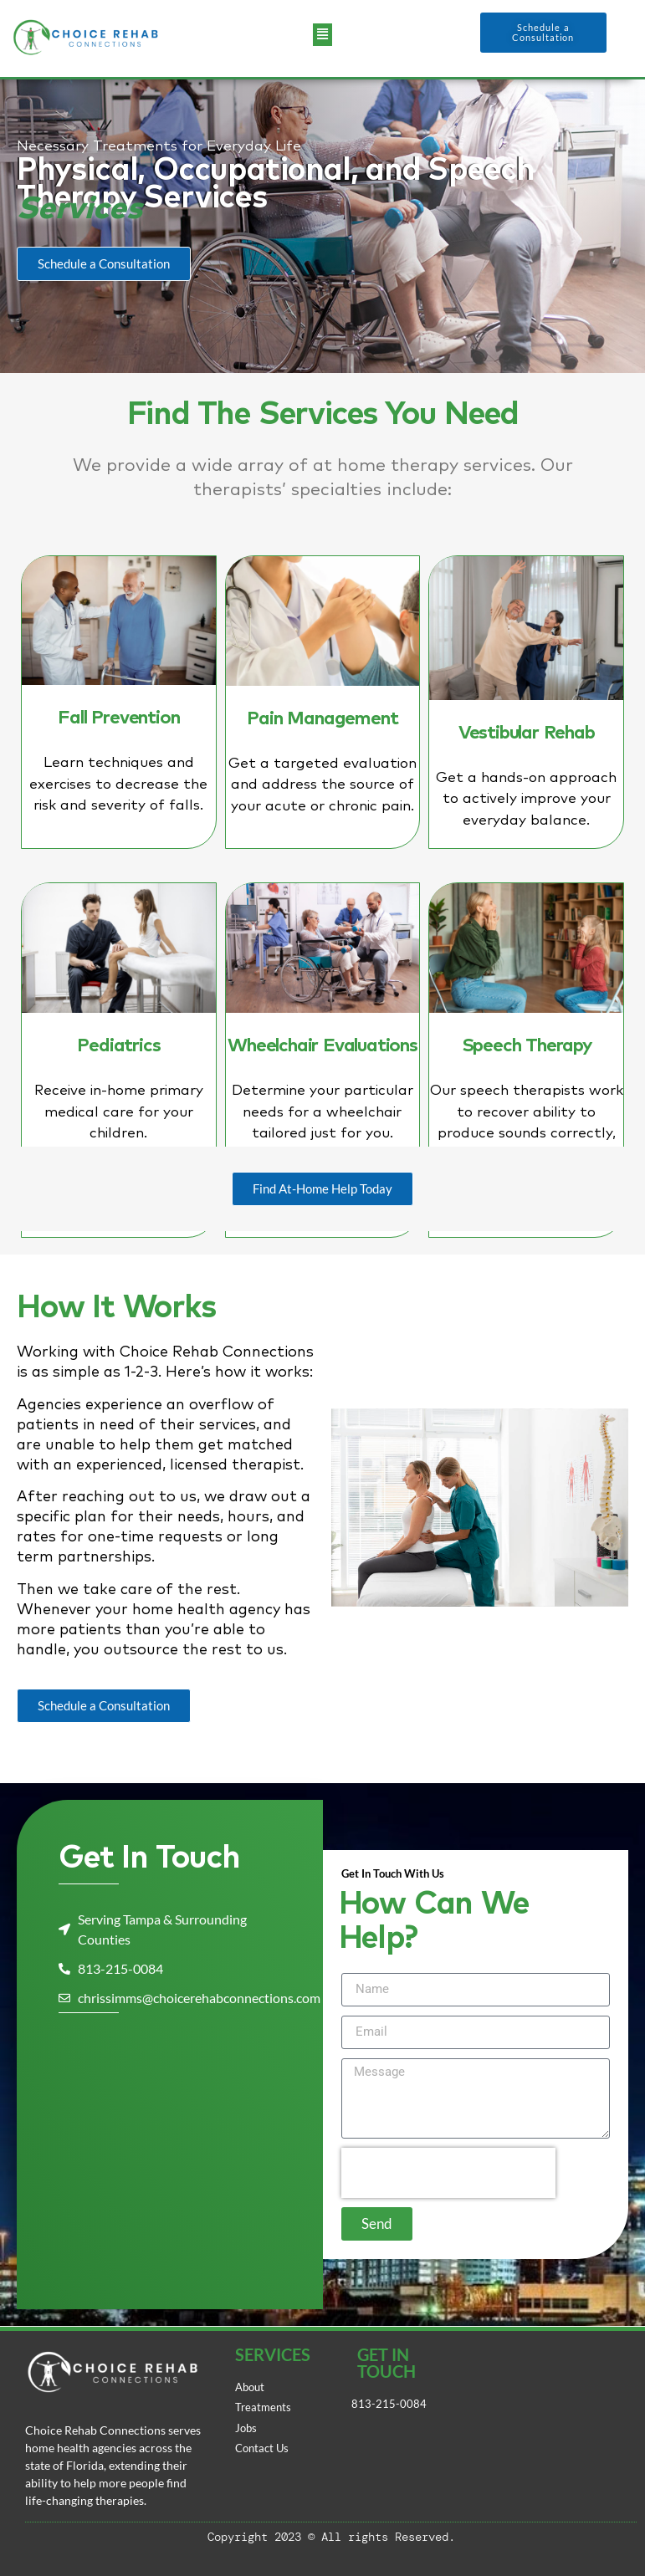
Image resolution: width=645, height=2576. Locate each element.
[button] (322, 32)
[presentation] (448, 2173)
